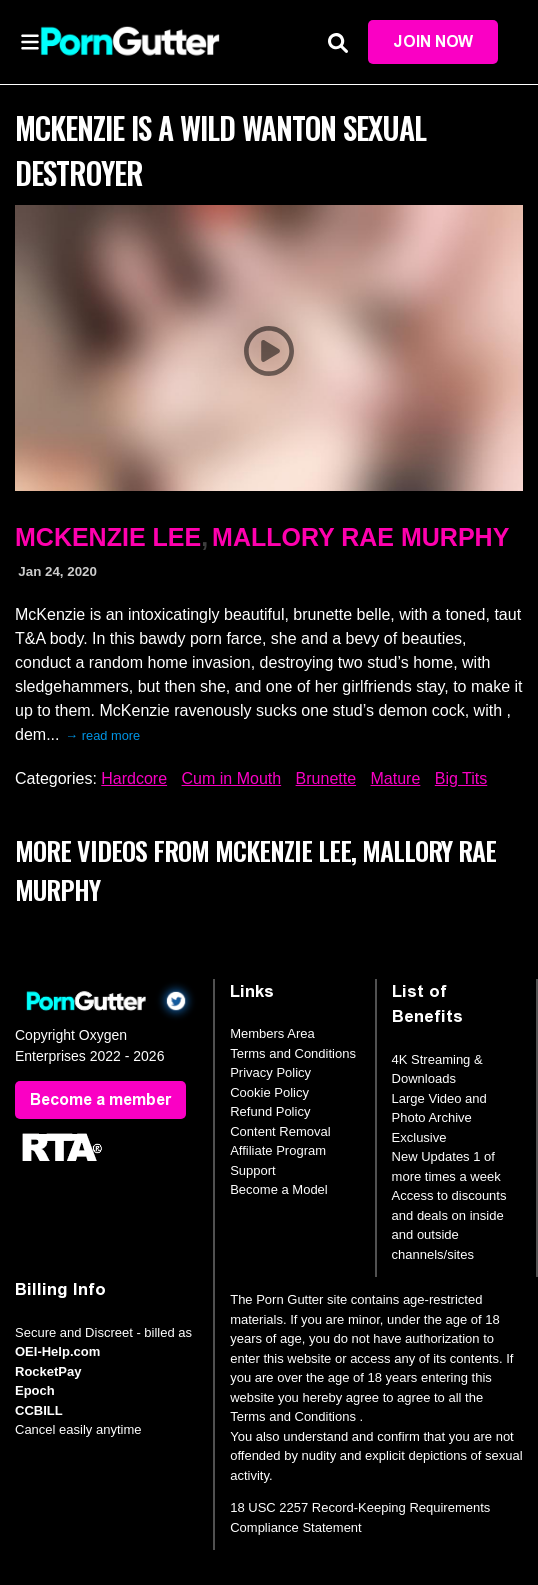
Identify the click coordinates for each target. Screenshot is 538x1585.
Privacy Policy (270, 1072)
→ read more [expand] (102, 735)
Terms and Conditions (293, 1053)
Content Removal (280, 1131)
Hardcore (134, 778)
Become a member (100, 1099)
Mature (396, 778)
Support (253, 1170)
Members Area (272, 1033)
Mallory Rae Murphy (360, 537)
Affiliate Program (278, 1150)
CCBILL (39, 1410)
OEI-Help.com (57, 1351)
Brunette (326, 778)
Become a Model (279, 1189)
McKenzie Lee (108, 537)
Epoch (35, 1390)
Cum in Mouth (232, 778)
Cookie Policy (269, 1092)
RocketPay (48, 1371)
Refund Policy (270, 1111)
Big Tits (461, 778)
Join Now (433, 41)
